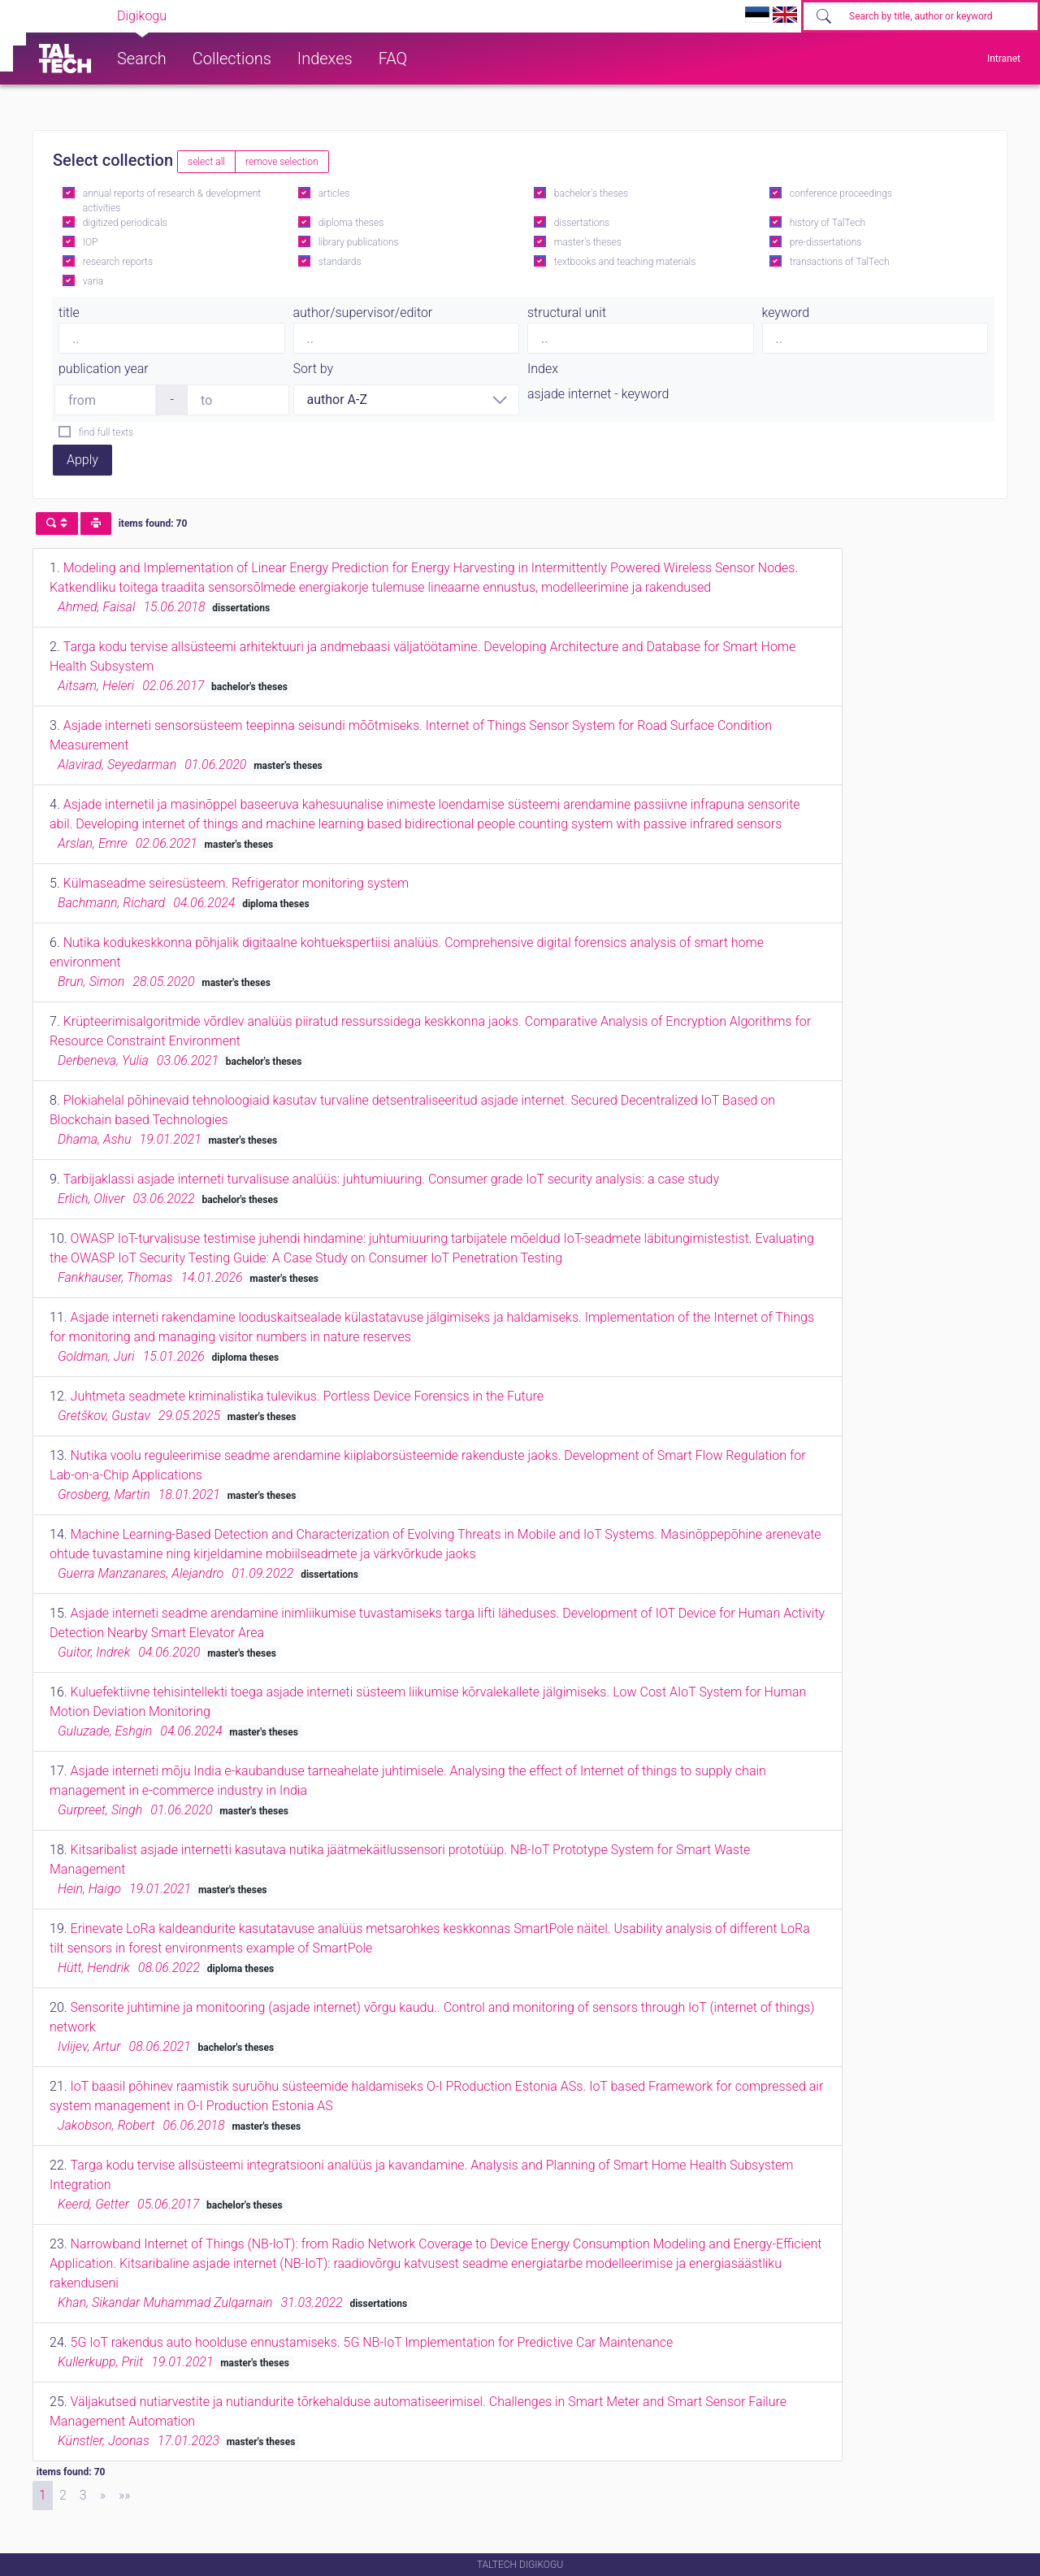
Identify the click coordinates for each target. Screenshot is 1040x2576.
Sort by (313, 368)
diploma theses (351, 222)
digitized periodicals (125, 222)
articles (333, 193)
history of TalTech (827, 222)
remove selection (281, 161)
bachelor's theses (591, 193)
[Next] (102, 2495)
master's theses (588, 242)
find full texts (106, 432)
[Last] (124, 2495)
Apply (82, 459)
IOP (90, 242)
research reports (118, 261)
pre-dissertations (826, 242)
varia (93, 281)
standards (340, 261)
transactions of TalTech (840, 261)
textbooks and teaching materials (625, 261)
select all (206, 161)
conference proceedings (841, 193)
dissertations (581, 222)
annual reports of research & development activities (172, 201)
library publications (358, 242)
